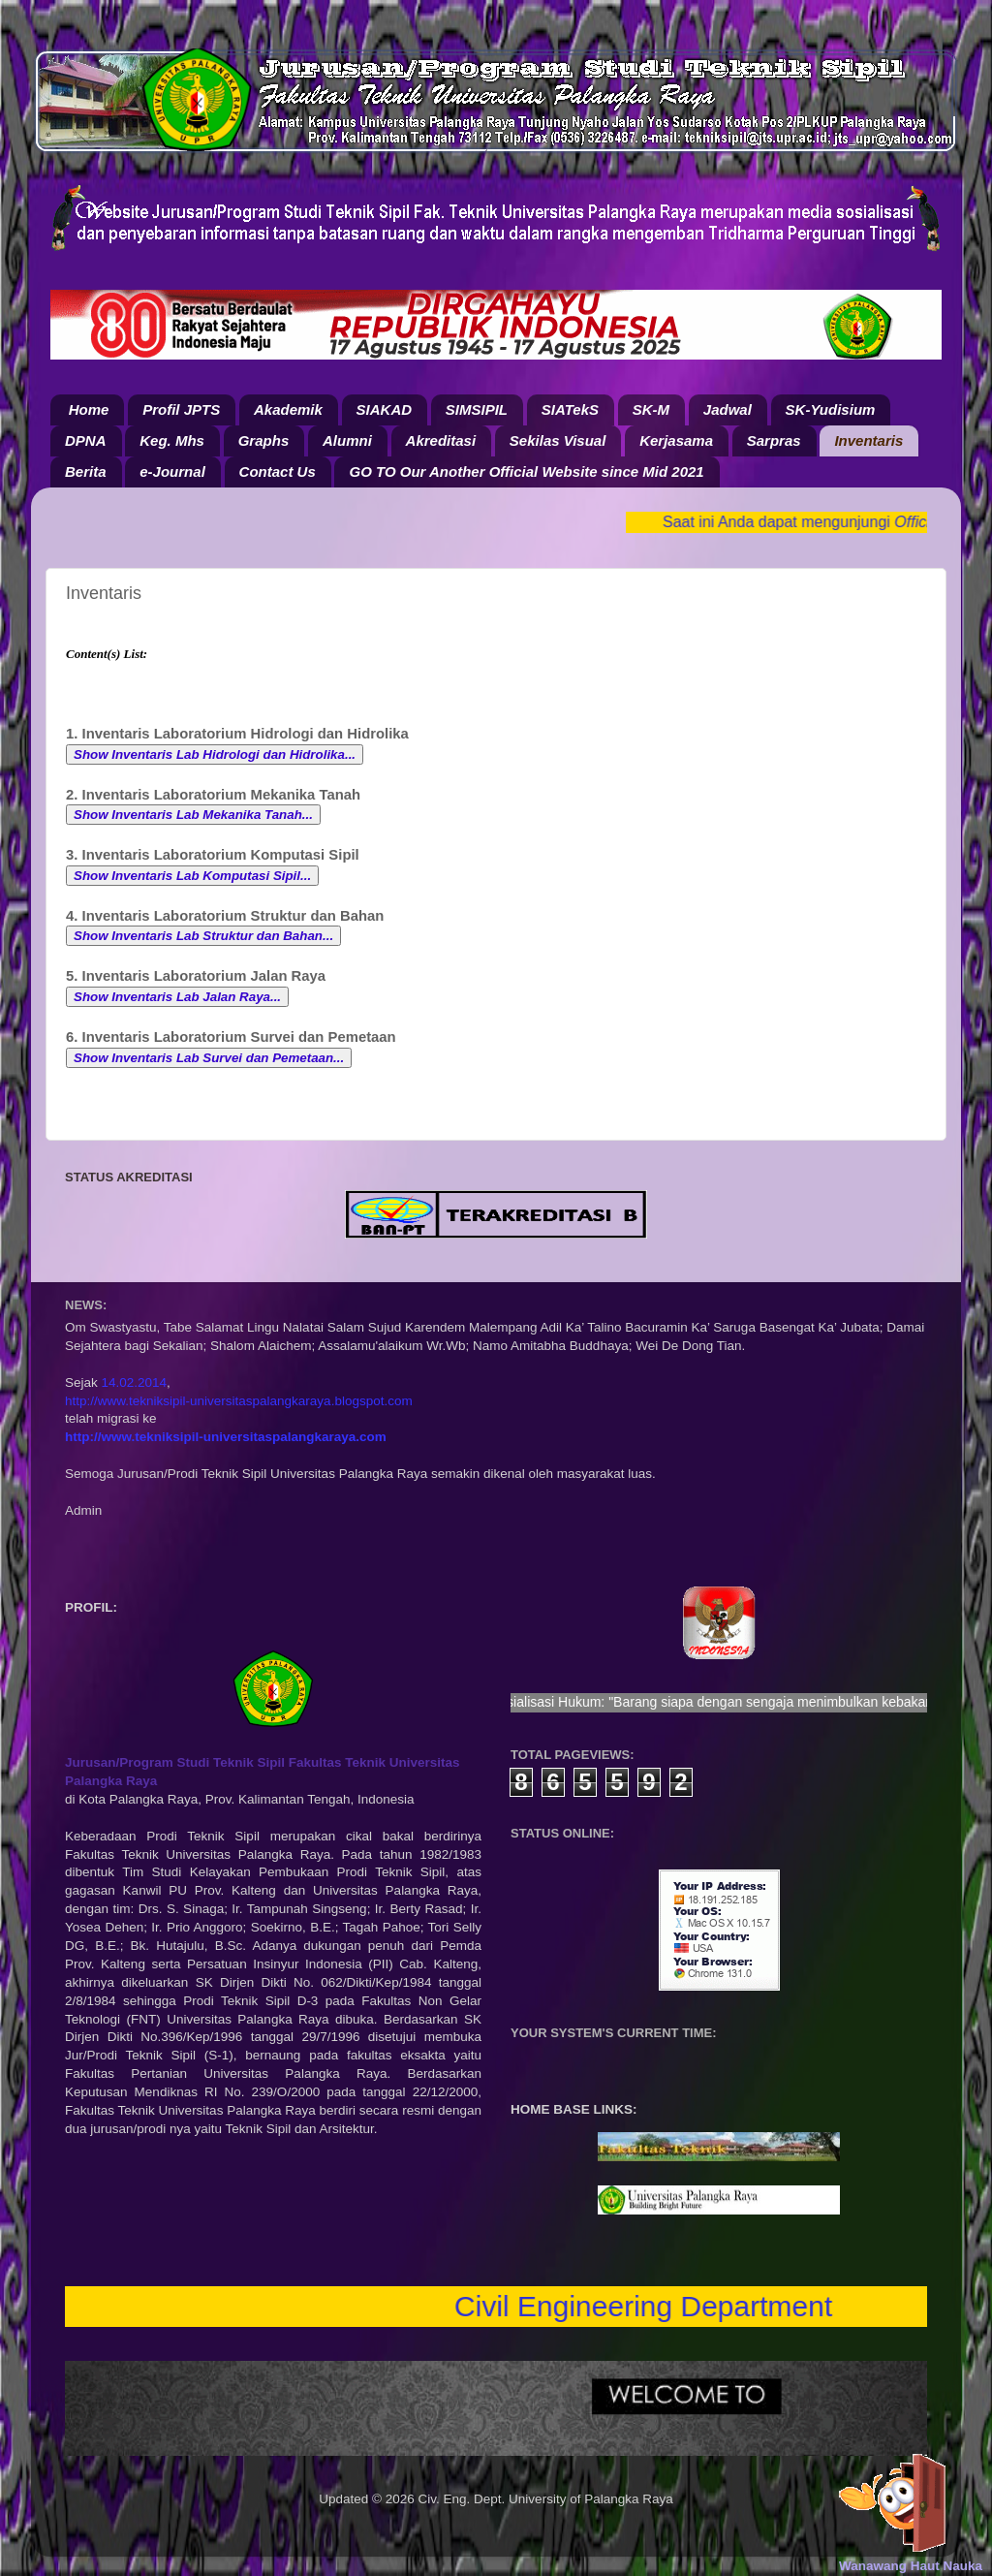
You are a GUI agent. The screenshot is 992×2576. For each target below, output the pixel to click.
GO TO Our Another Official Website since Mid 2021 (526, 471)
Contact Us (277, 471)
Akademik (288, 409)
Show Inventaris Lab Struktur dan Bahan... (203, 935)
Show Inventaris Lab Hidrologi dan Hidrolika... (215, 754)
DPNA (86, 440)
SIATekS (570, 409)
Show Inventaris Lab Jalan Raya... (177, 997)
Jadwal (727, 409)
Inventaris (868, 440)
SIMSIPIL (477, 409)
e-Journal (172, 471)
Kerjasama (676, 440)
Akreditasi (441, 440)
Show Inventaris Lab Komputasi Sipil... (192, 875)
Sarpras (774, 440)
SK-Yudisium (831, 409)
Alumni (347, 440)
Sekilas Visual (558, 440)
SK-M (651, 409)
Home (89, 409)
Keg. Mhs (172, 440)
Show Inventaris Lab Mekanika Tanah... (193, 814)
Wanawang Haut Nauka (910, 2566)
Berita (86, 471)
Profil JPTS (181, 409)
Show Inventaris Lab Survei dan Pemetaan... (209, 1058)
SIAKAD (384, 409)
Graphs (264, 440)
